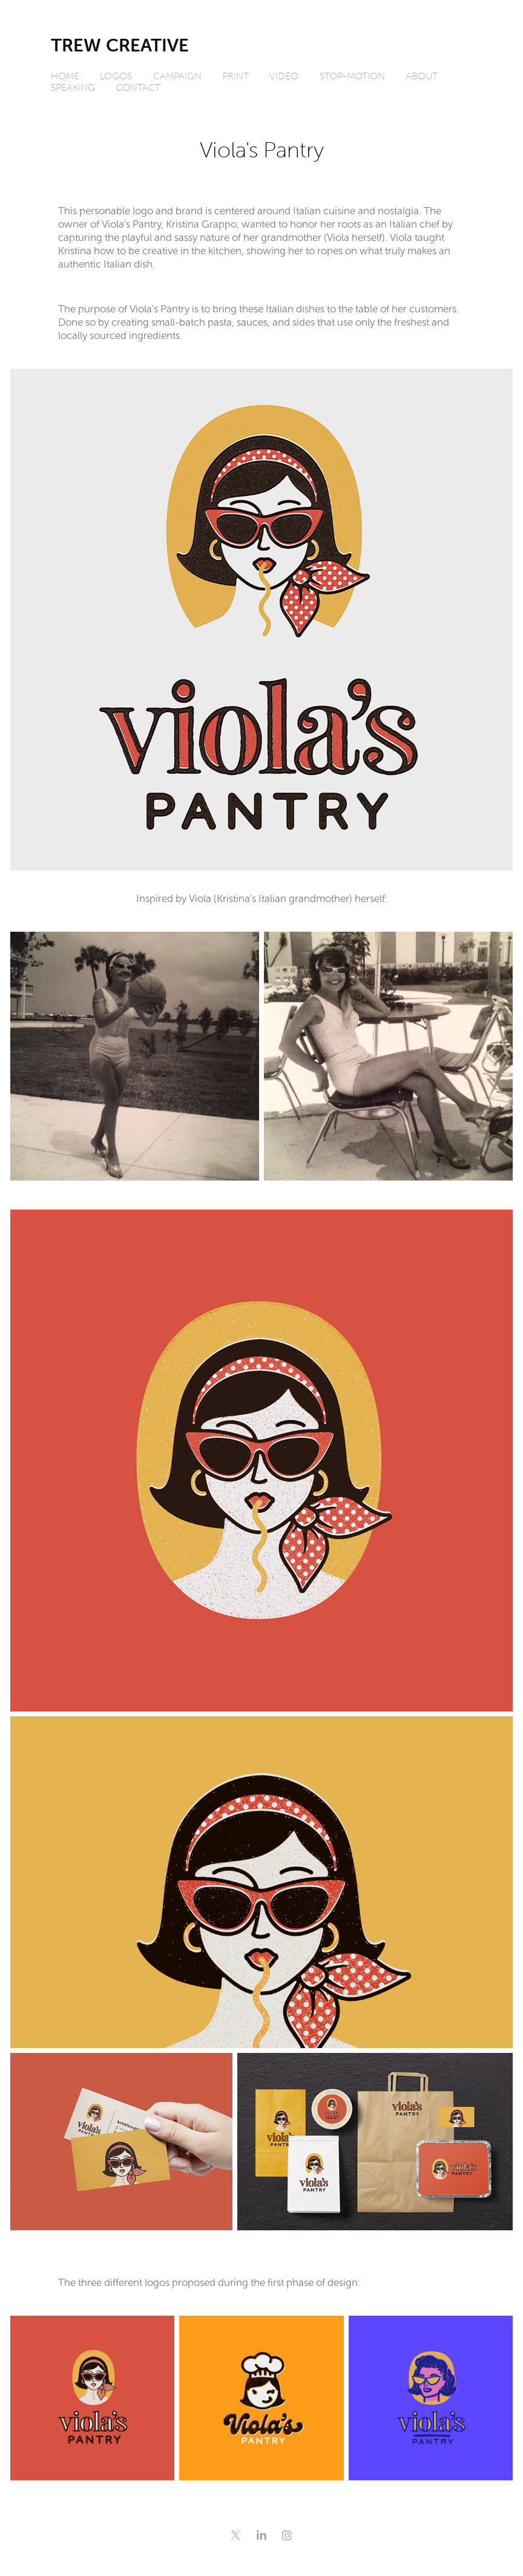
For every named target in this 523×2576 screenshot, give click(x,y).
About (422, 76)
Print (235, 76)
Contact (138, 87)
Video (283, 76)
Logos (116, 76)
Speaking (73, 87)
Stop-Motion (352, 76)
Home (65, 76)
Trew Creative (120, 45)
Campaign (177, 76)
